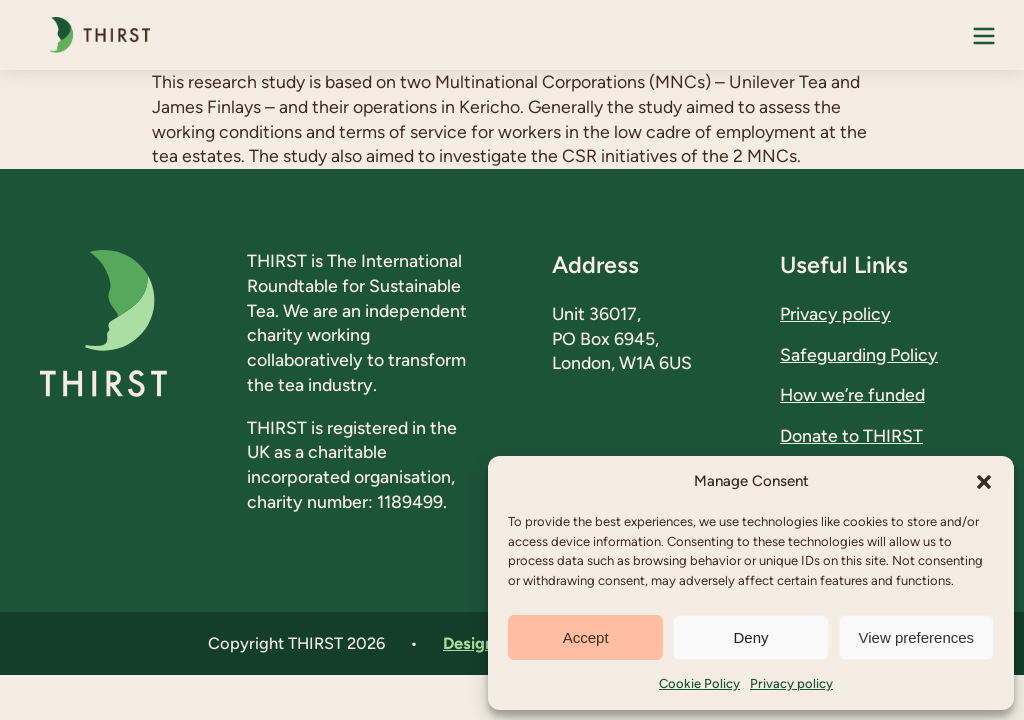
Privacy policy (791, 683)
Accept (586, 637)
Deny (750, 637)
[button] (984, 482)
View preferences (917, 637)
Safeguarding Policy (859, 354)
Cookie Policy (699, 683)
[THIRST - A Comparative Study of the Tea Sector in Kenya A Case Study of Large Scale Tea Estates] (95, 34)
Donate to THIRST (851, 435)
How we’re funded (852, 394)
